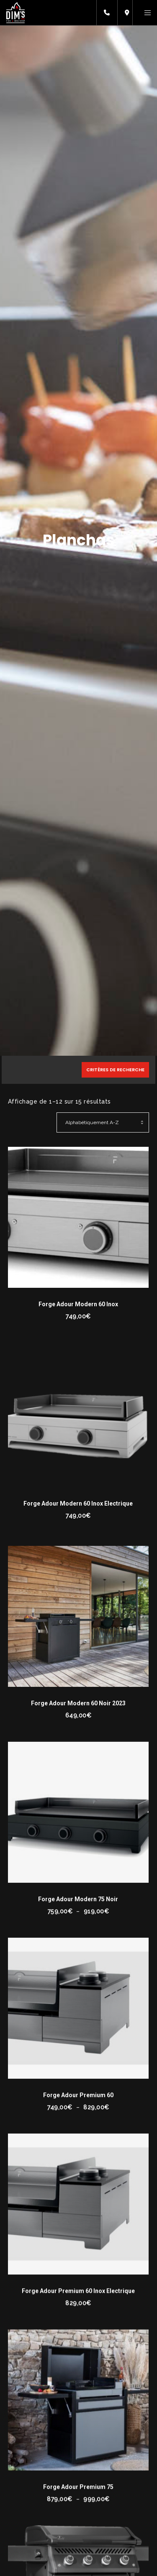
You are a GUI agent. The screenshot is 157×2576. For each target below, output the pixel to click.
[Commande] (103, 1122)
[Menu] (145, 12)
